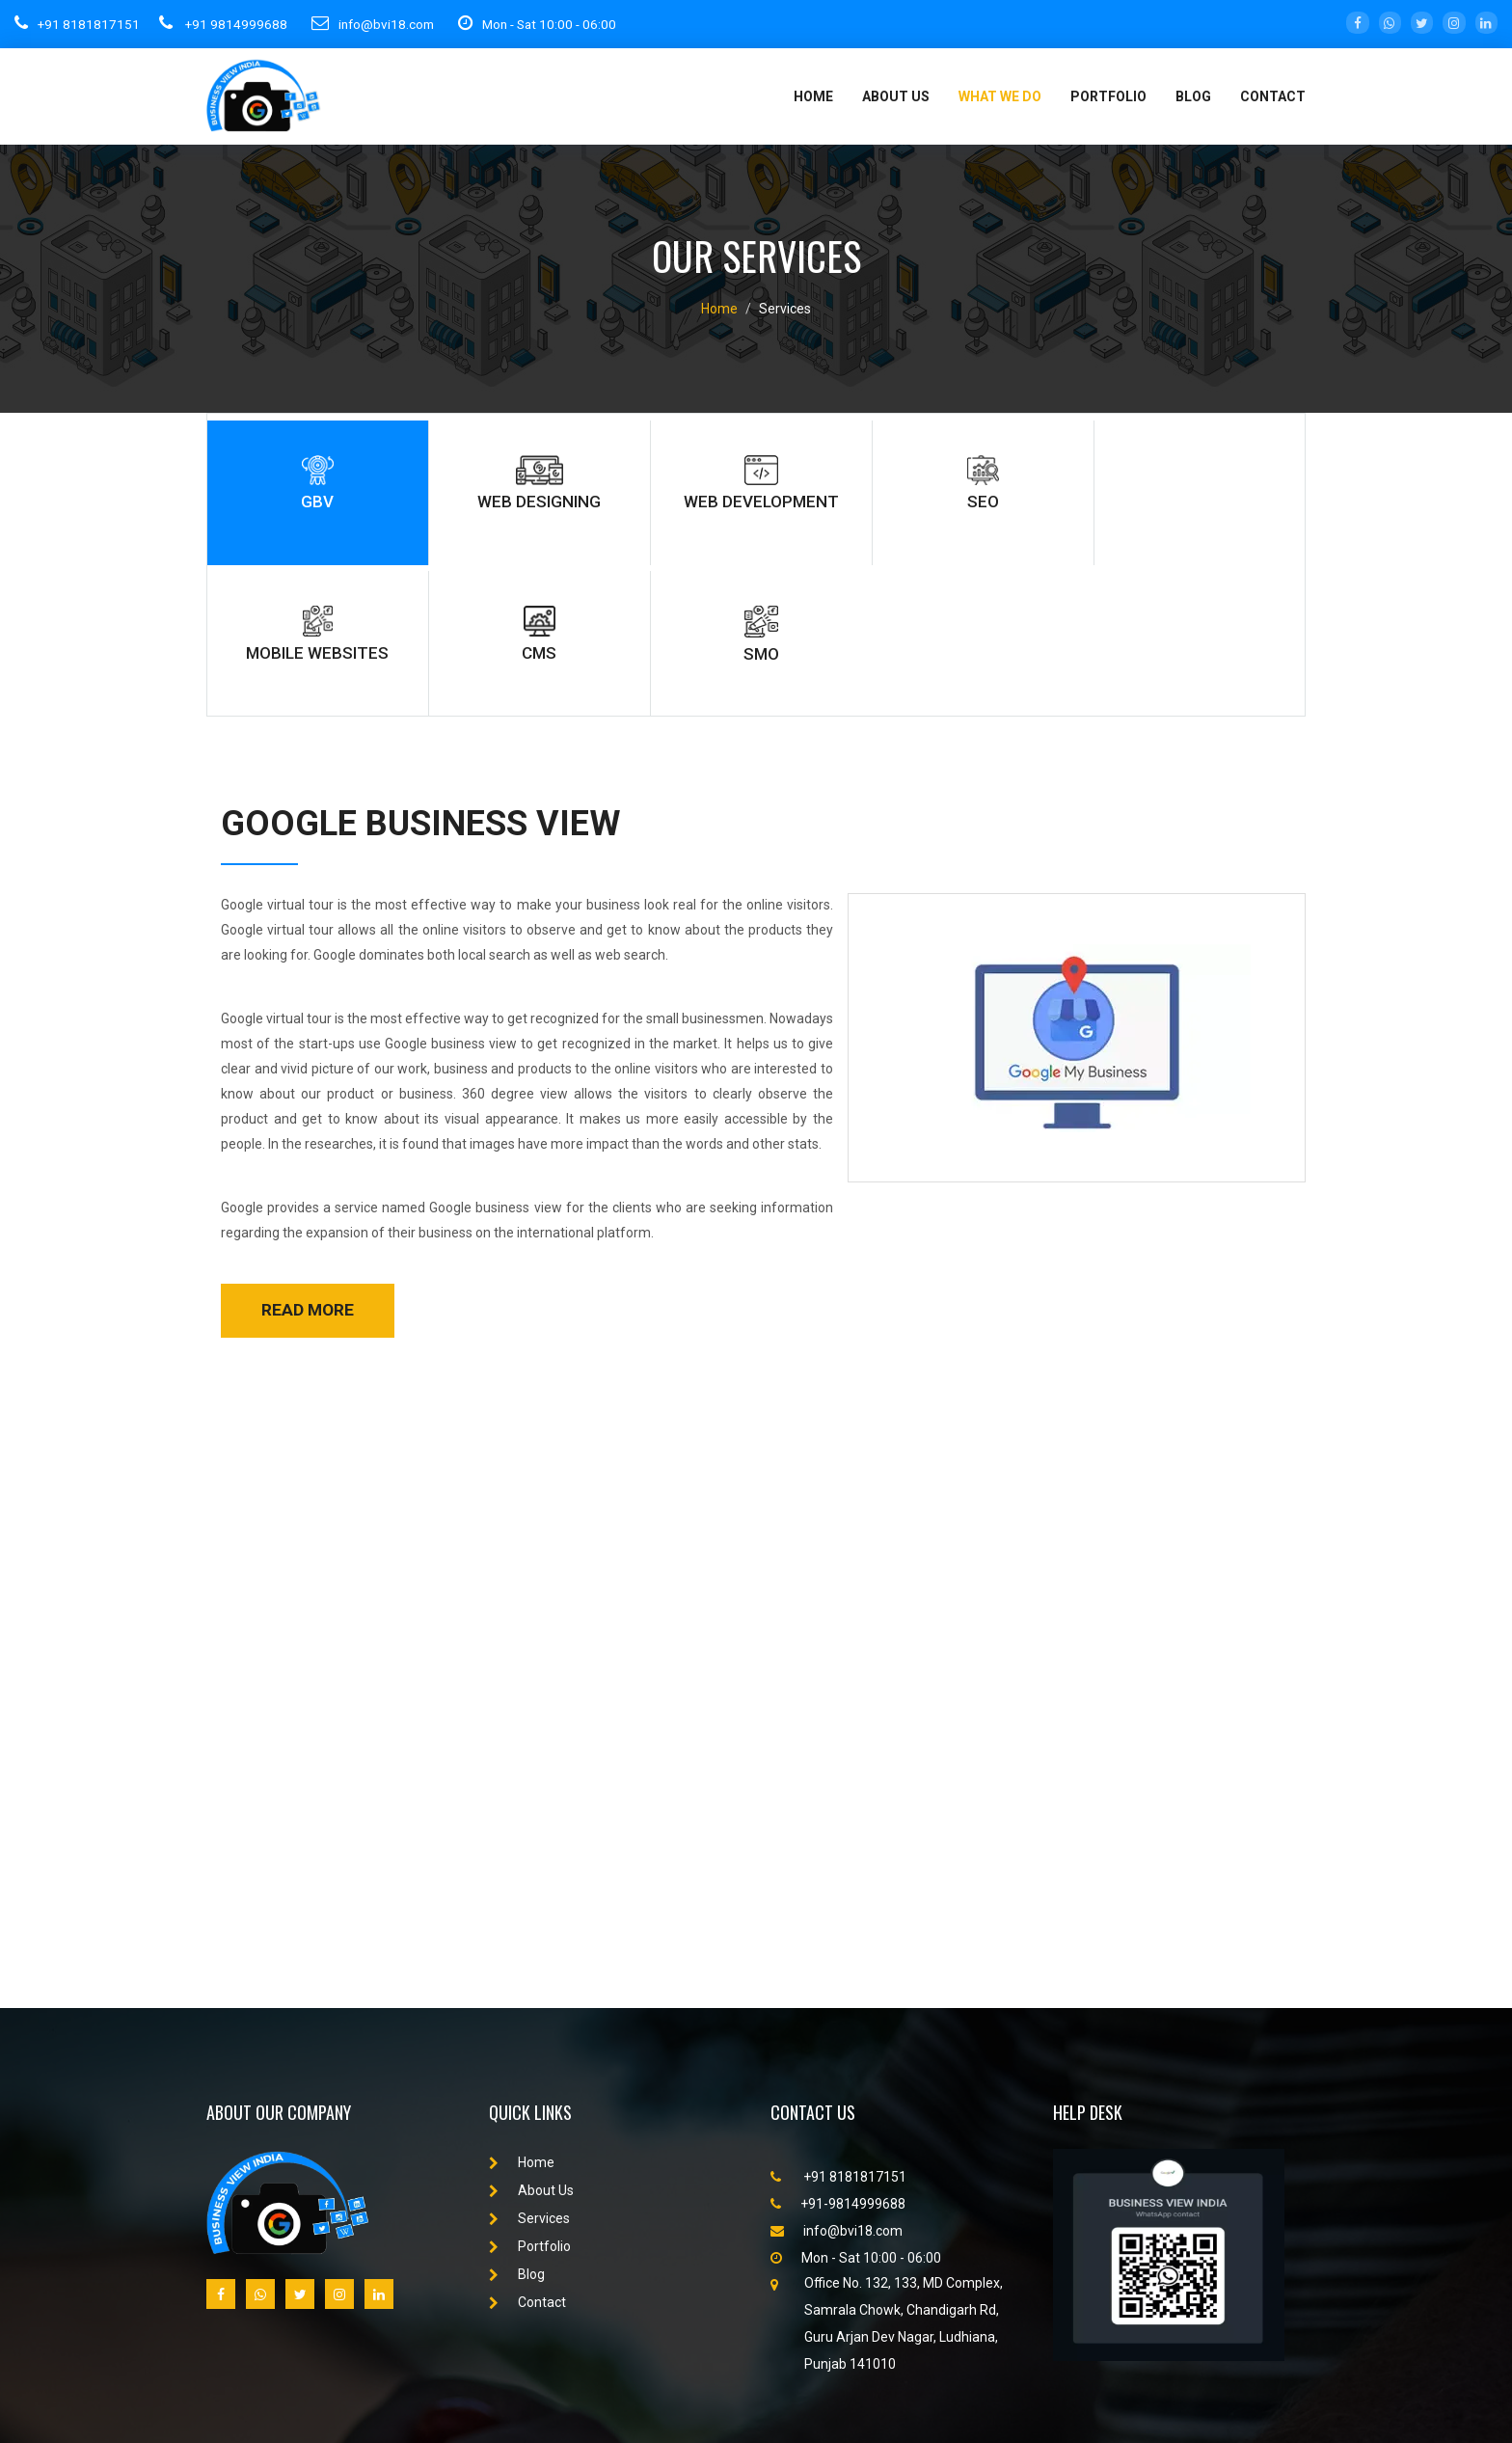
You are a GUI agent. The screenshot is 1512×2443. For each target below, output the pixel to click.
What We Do (999, 96)
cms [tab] (1066, 491)
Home (813, 96)
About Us (896, 96)
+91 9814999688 (224, 23)
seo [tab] (754, 491)
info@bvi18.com (381, 23)
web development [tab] (598, 501)
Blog (1193, 96)
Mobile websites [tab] (911, 491)
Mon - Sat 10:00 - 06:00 (555, 23)
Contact (1273, 96)
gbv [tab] (285, 491)
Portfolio (530, 2099)
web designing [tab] (441, 491)
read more (307, 1163)
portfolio (1108, 96)
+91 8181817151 (77, 23)
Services (529, 2071)
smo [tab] (1223, 491)
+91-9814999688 (837, 2057)
